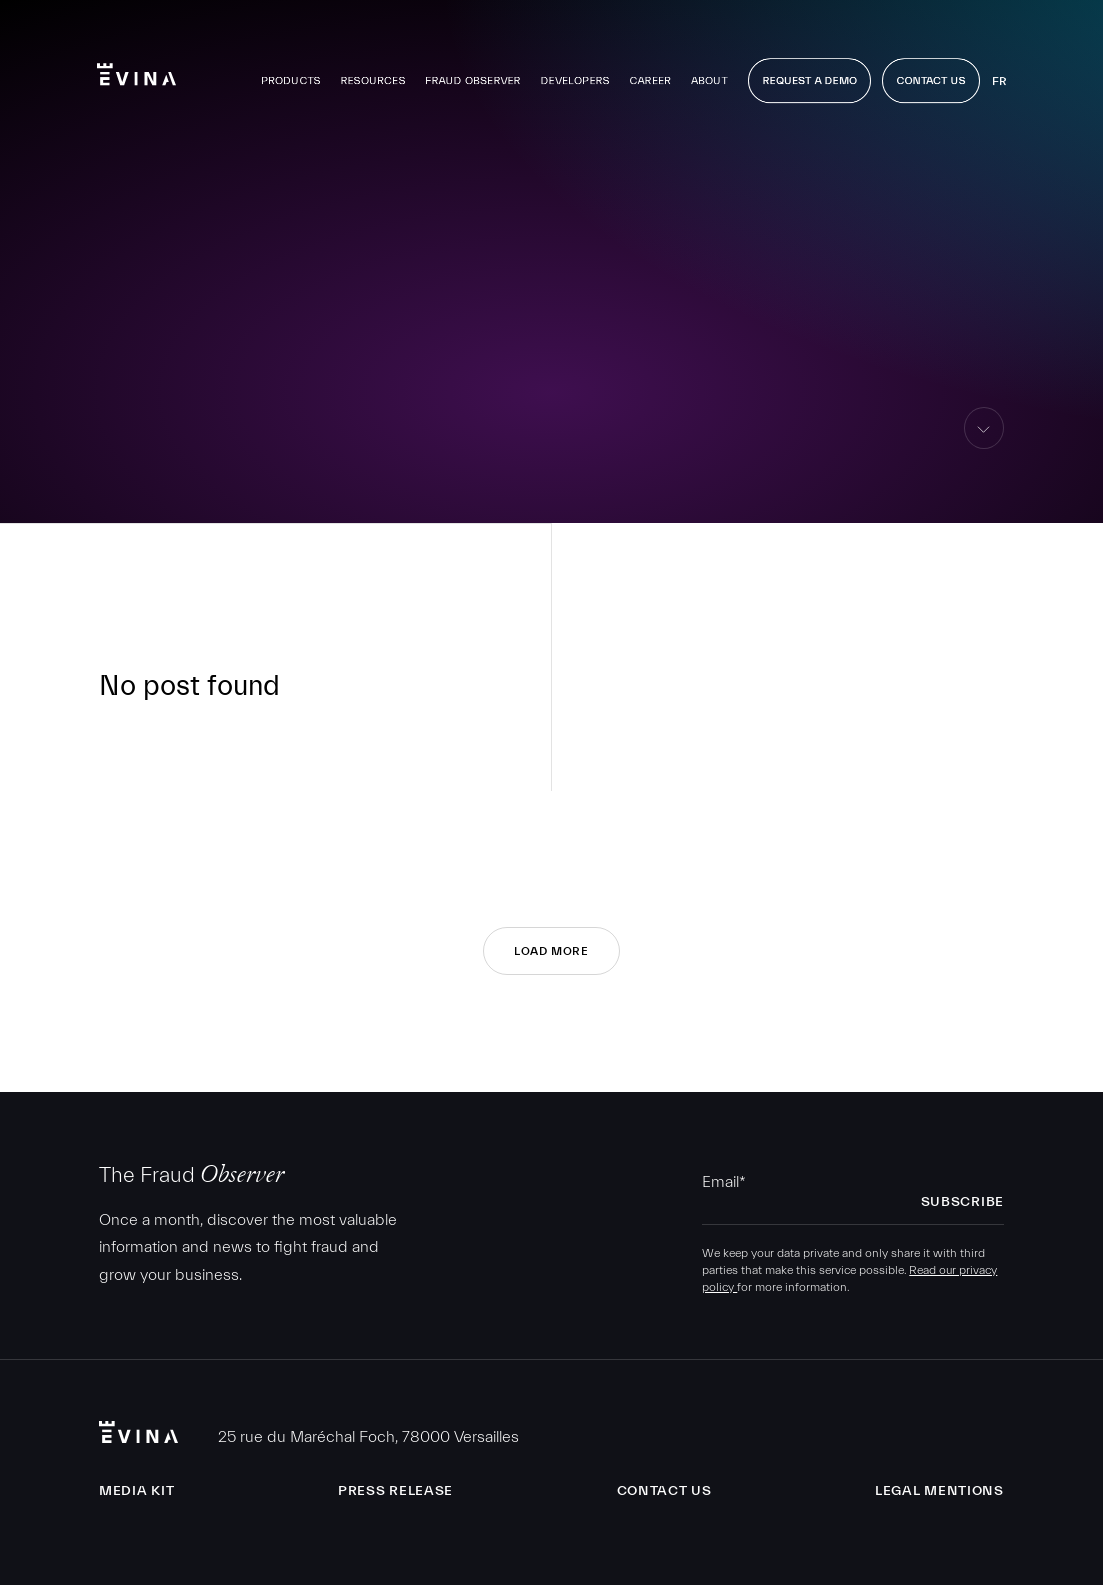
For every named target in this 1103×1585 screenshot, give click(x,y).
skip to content (984, 448)
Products (290, 71)
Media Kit (136, 1491)
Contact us (664, 1491)
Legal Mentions (939, 1491)
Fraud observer (473, 71)
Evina (136, 65)
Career (650, 71)
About (708, 71)
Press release (395, 1491)
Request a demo (809, 71)
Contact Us (930, 71)
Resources (372, 71)
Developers (574, 71)
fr (998, 72)
